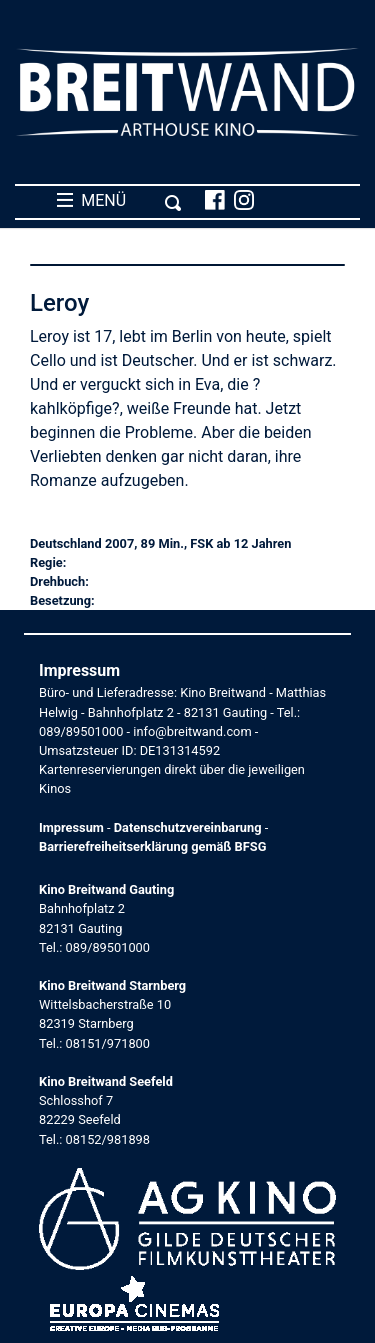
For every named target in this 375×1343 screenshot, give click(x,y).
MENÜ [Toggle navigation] (119, 201)
